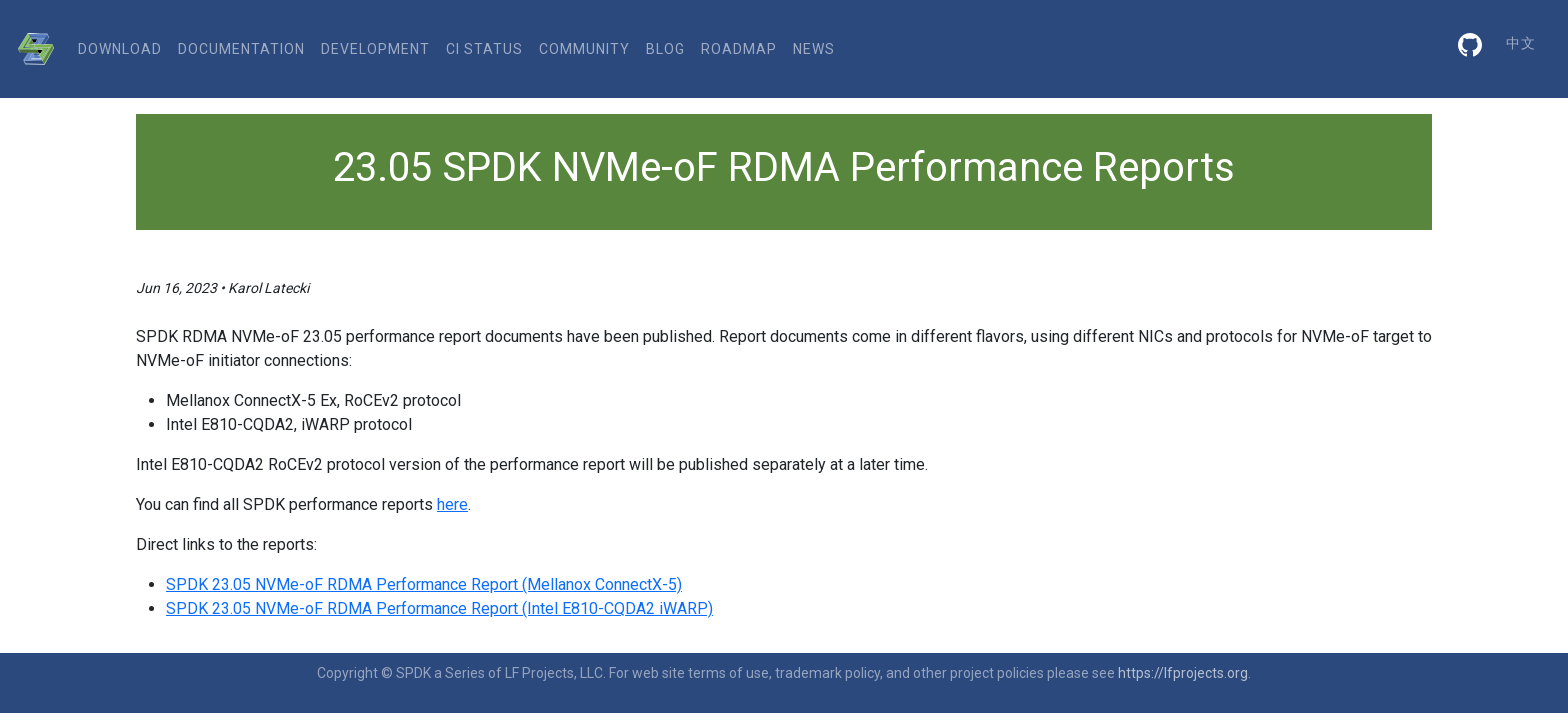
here (452, 504)
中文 (1521, 43)
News (814, 49)
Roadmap (739, 49)
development (375, 49)
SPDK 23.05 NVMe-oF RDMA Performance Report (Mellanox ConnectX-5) (424, 584)
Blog (665, 49)
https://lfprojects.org (1183, 673)
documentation (241, 49)
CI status (484, 49)
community (584, 49)
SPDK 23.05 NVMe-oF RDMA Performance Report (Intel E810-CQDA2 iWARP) (439, 608)
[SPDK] (31, 49)
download (120, 49)
